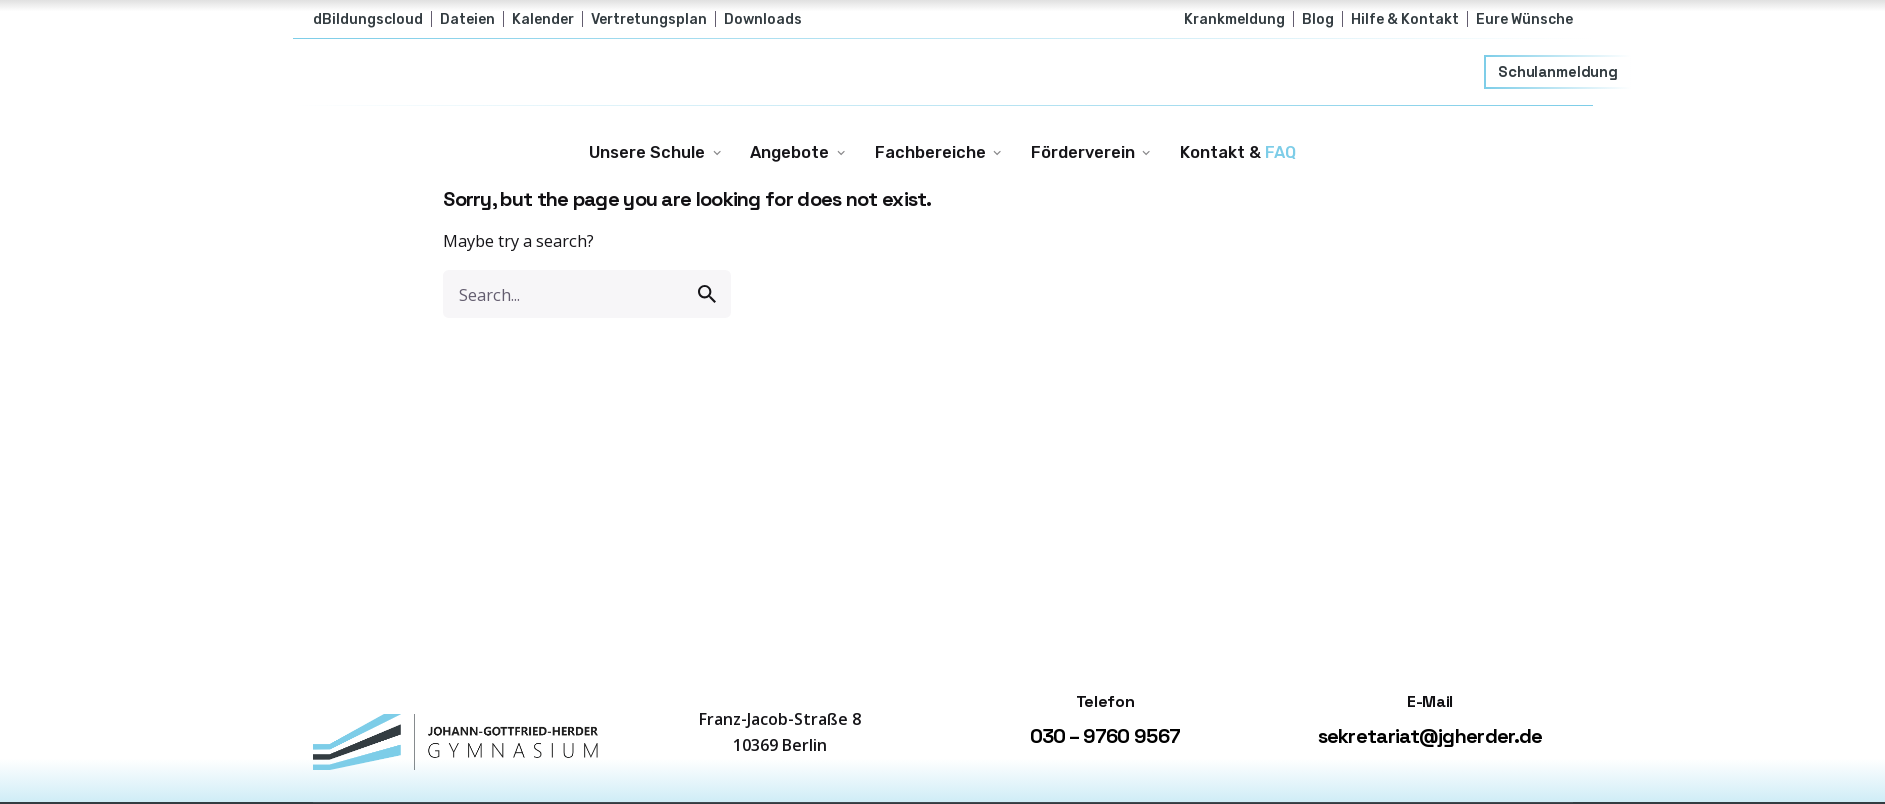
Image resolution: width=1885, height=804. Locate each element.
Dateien (467, 19)
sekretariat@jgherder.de (1430, 736)
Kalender (543, 19)
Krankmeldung (1234, 19)
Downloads (763, 19)
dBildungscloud (368, 19)
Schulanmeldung (1558, 72)
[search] (707, 294)
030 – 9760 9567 (1105, 736)
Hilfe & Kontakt (1405, 19)
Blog (1318, 19)
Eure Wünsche (1524, 19)
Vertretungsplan (649, 19)
